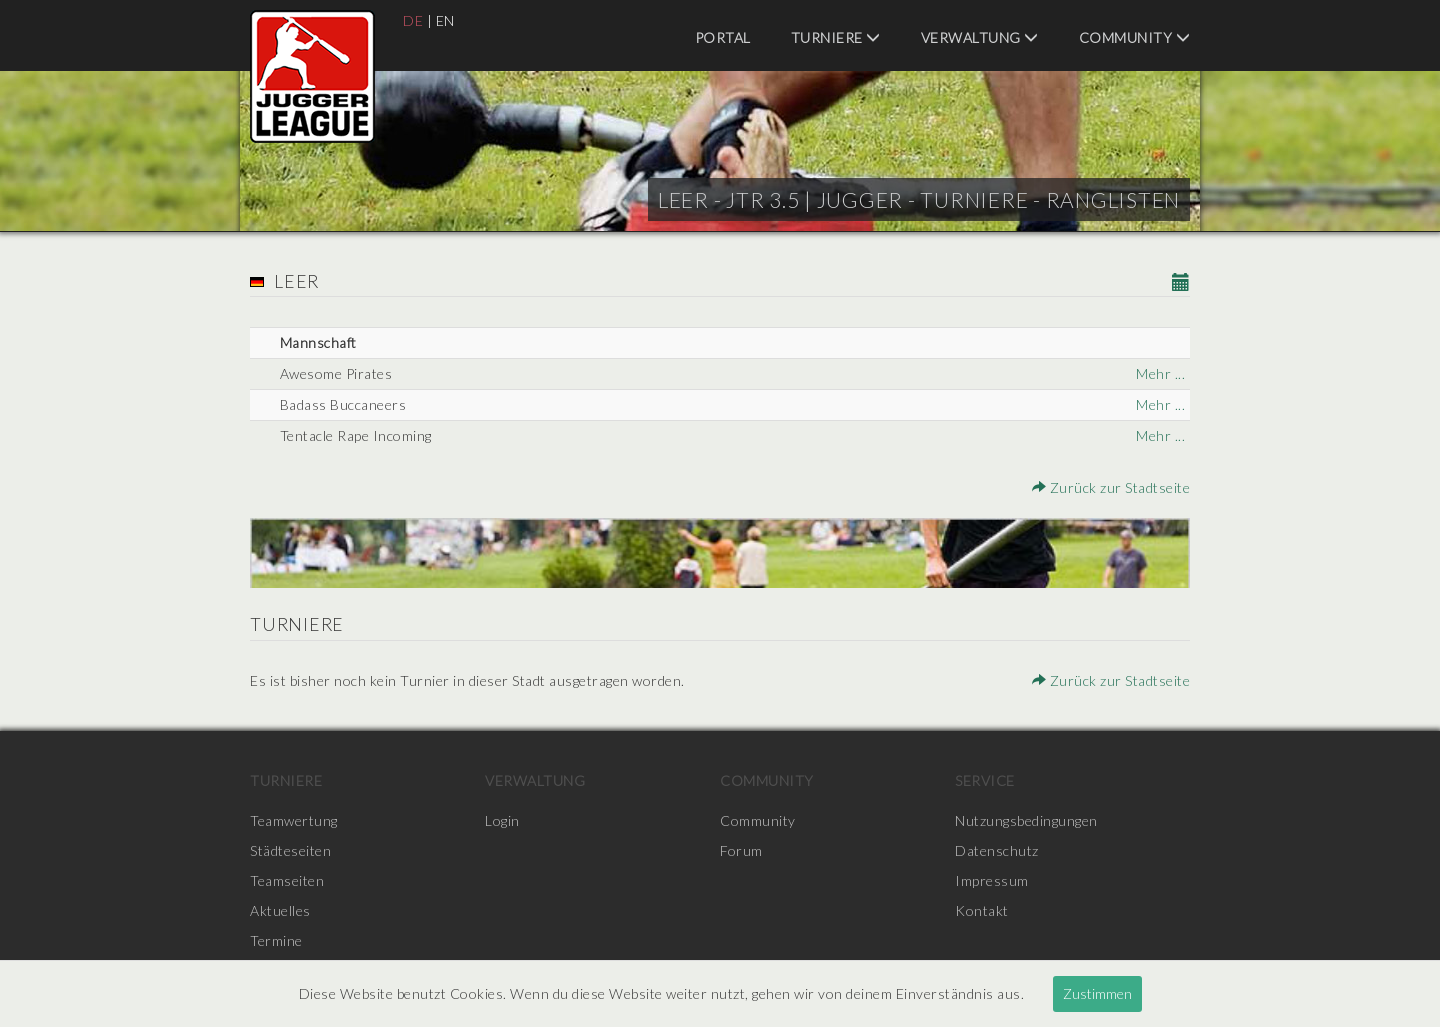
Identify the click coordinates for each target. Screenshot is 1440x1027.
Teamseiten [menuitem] (287, 880)
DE (413, 20)
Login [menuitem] (502, 820)
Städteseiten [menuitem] (290, 850)
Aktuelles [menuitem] (280, 910)
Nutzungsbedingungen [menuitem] (1026, 820)
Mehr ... (1160, 373)
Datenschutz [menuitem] (997, 850)
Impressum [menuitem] (992, 880)
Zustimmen (1097, 993)
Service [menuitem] (985, 780)
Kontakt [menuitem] (982, 910)
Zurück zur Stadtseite (1111, 487)
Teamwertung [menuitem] (294, 820)
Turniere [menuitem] (836, 37)
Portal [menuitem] (723, 37)
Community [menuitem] (1135, 37)
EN (445, 20)
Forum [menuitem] (741, 850)
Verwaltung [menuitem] (980, 37)
